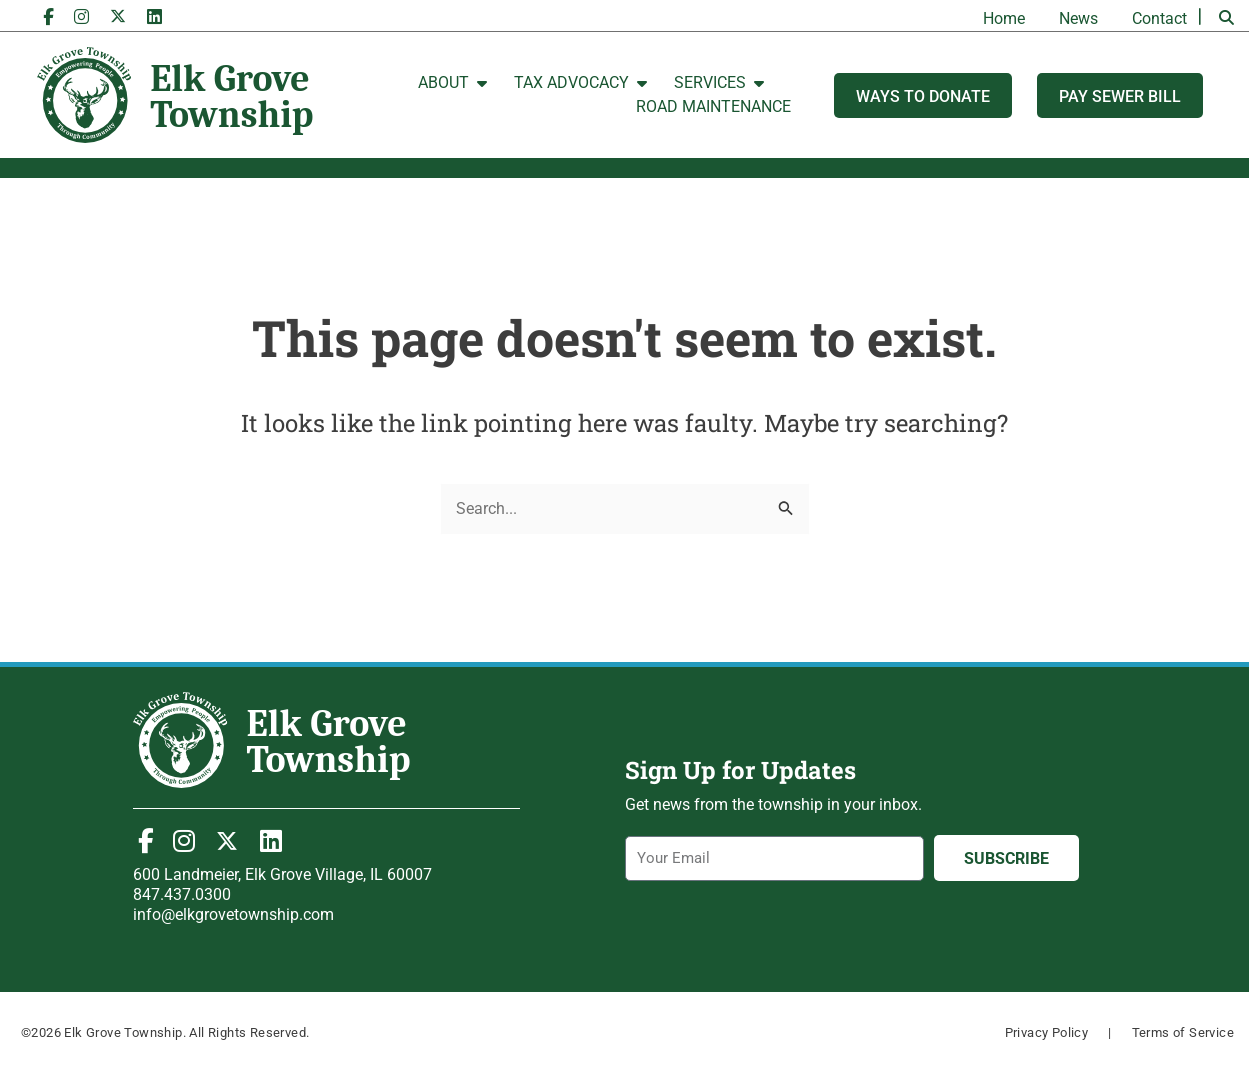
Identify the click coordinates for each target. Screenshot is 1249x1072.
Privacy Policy (1047, 1032)
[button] (1226, 18)
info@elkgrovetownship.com (233, 914)
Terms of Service (1183, 1032)
